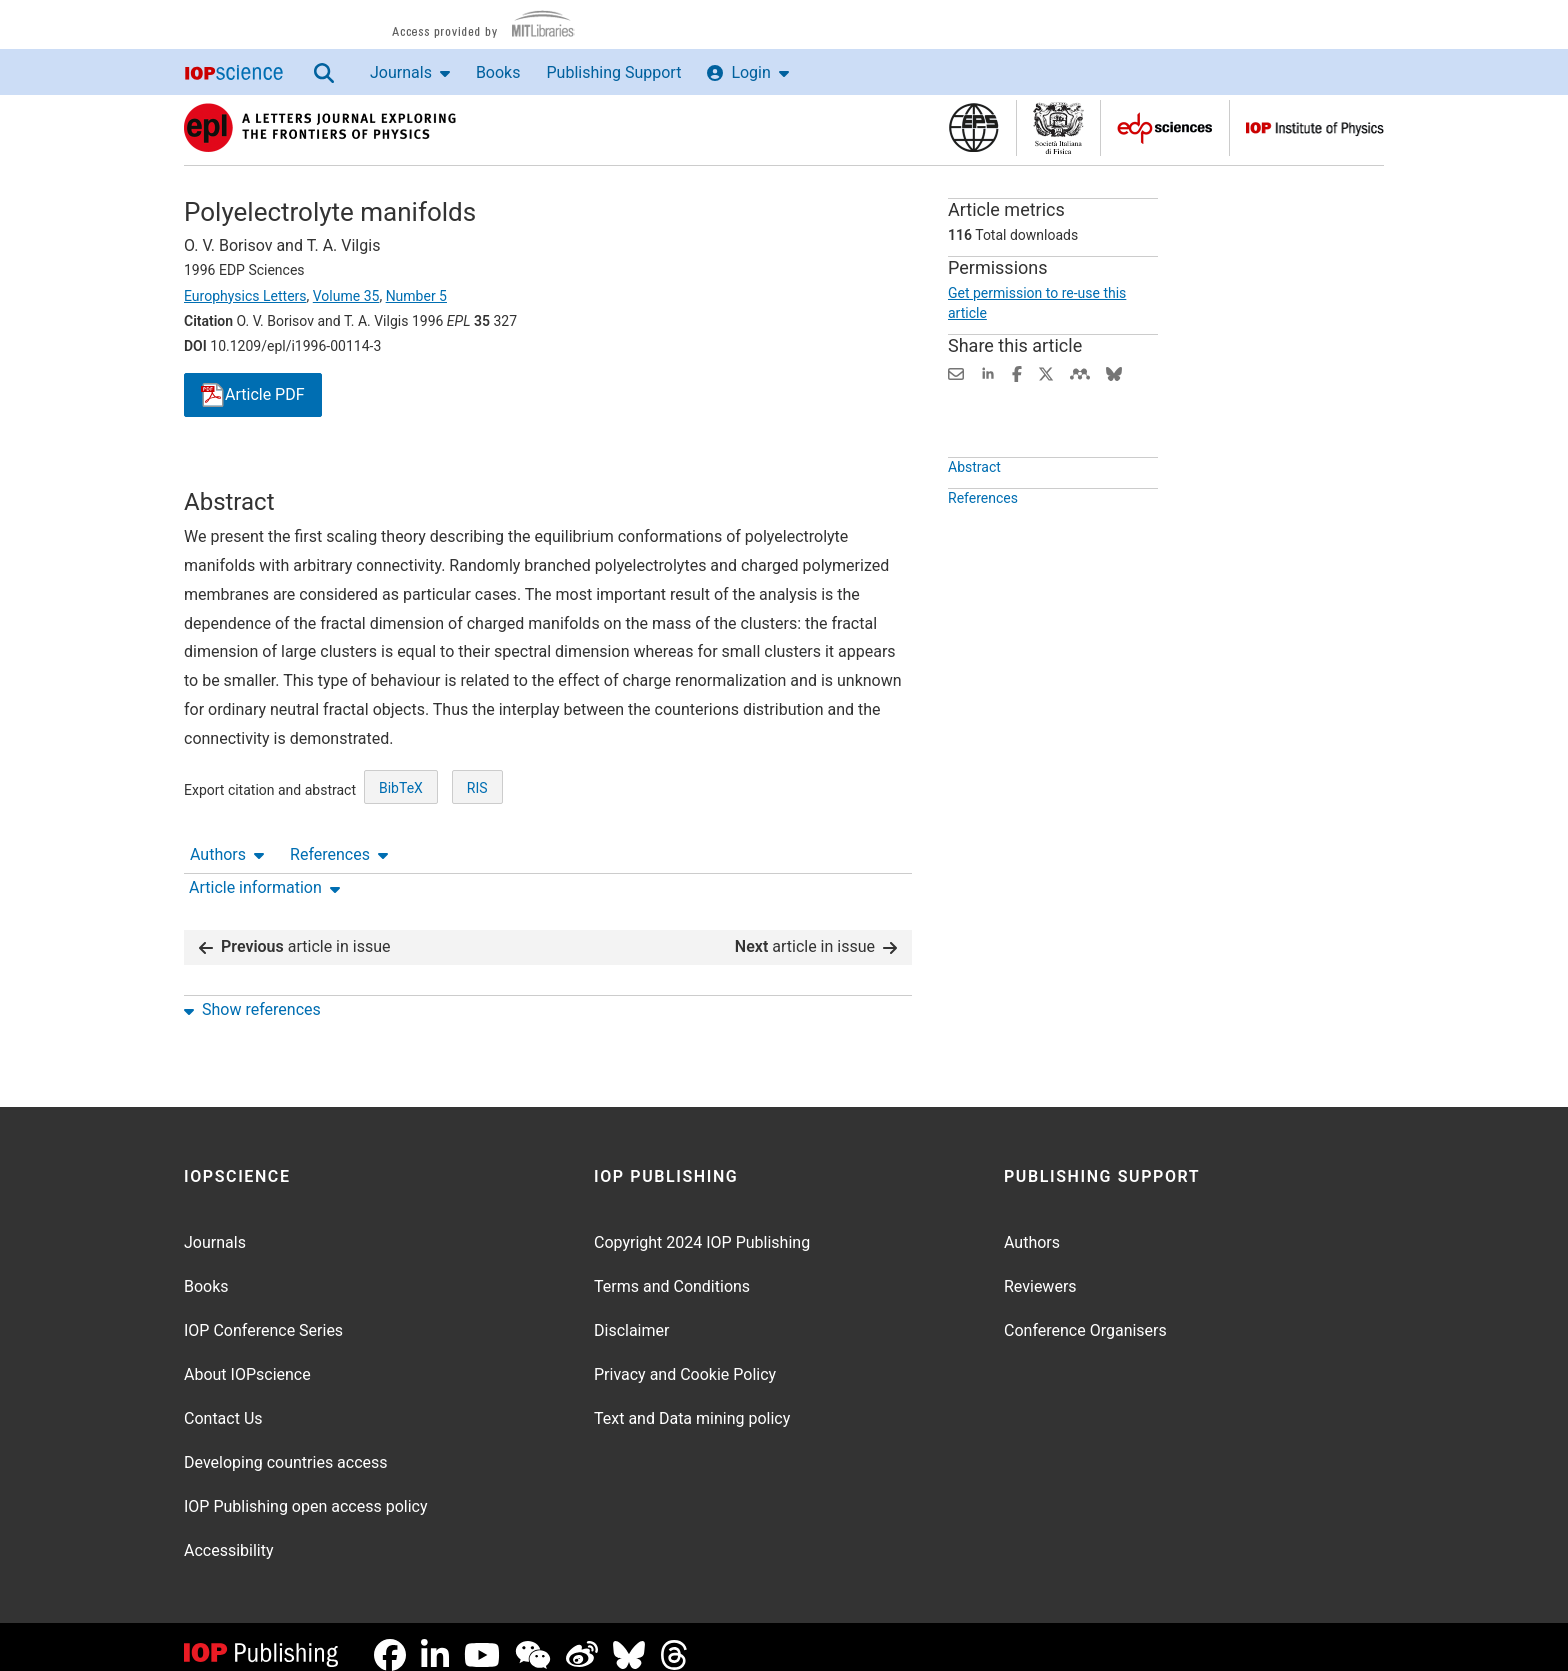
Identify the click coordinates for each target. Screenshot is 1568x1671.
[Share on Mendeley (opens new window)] (1080, 372)
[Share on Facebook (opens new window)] (1017, 372)
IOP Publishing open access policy (306, 1490)
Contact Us (223, 1402)
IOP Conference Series (263, 1314)
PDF (253, 395)
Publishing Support (613, 72)
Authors (227, 469)
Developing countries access (286, 1446)
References (339, 469)
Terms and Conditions (672, 1270)
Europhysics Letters (245, 296)
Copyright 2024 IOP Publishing (702, 1226)
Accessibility (229, 1534)
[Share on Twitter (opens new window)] (1046, 372)
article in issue (295, 930)
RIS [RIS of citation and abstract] (477, 861)
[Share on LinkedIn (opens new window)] (988, 372)
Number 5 (416, 296)
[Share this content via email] (956, 372)
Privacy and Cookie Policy (685, 1358)
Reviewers (1040, 1270)
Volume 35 (346, 296)
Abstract (974, 513)
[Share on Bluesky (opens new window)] (1114, 372)
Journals (410, 72)
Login (747, 72)
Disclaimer (631, 1314)
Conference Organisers (1085, 1314)
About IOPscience (247, 1358)
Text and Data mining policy (692, 1402)
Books (498, 72)
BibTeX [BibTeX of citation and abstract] (401, 861)
